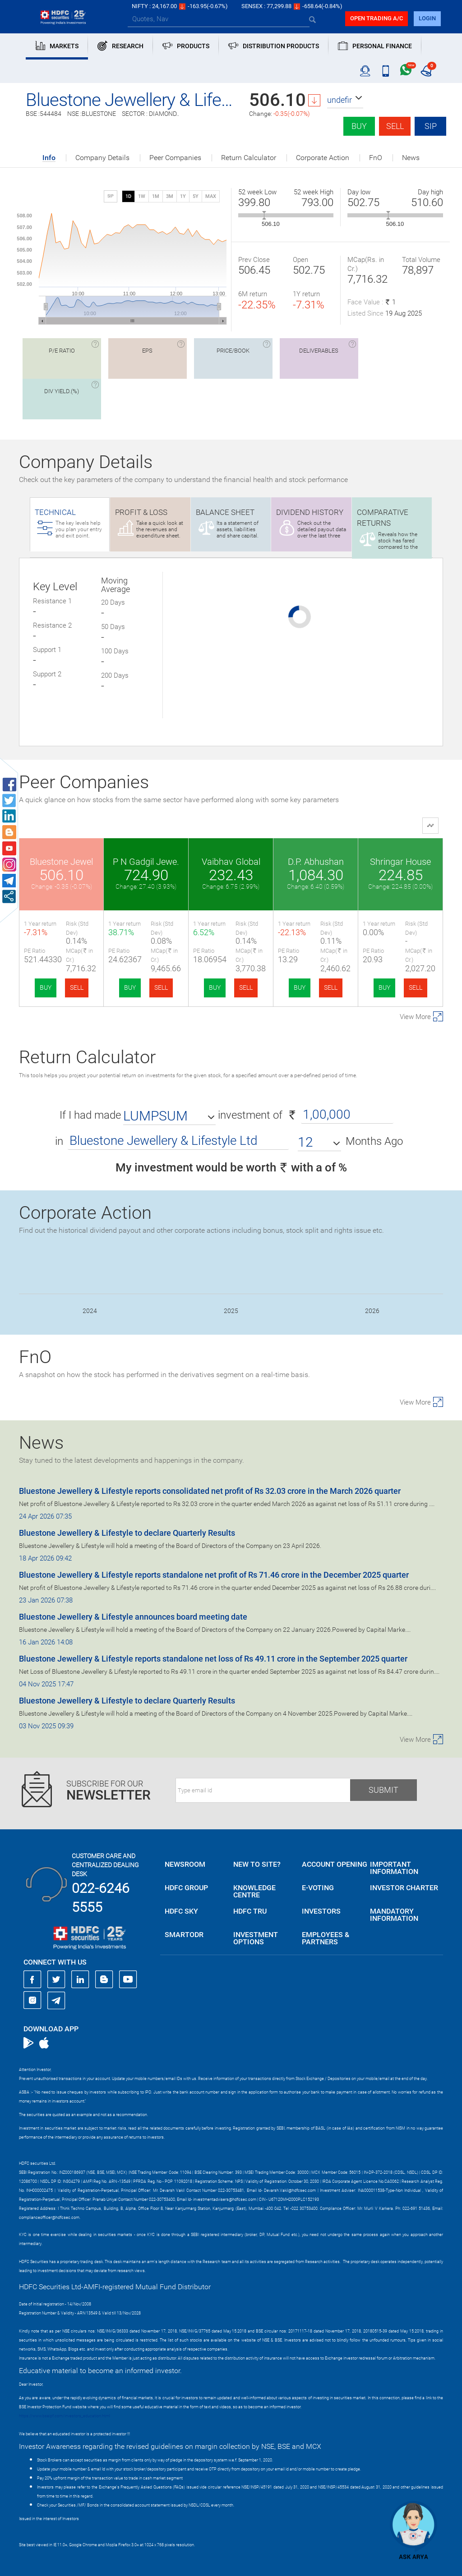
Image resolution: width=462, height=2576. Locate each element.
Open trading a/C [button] (376, 18)
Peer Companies (175, 157)
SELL (76, 987)
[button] (345, 100)
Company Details (102, 157)
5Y (196, 196)
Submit (383, 1790)
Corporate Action (322, 157)
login (427, 18)
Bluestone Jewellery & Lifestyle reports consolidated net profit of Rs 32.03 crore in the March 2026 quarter (210, 1491)
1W (141, 196)
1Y (183, 196)
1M (155, 196)
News (411, 157)
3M (169, 196)
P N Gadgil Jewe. (146, 862)
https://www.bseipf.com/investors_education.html (64, 2416)
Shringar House (400, 862)
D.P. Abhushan (316, 862)
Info (48, 158)
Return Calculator (248, 157)
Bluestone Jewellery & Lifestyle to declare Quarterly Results (127, 1533)
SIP (431, 126)
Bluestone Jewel (61, 862)
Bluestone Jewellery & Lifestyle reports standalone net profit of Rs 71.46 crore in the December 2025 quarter (214, 1575)
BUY (45, 987)
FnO (375, 157)
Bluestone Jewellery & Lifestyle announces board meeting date (133, 1616)
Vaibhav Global (231, 862)
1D (128, 196)
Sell (395, 126)
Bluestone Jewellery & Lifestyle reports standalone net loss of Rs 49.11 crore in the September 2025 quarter (213, 1658)
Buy (359, 126)
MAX (210, 196)
